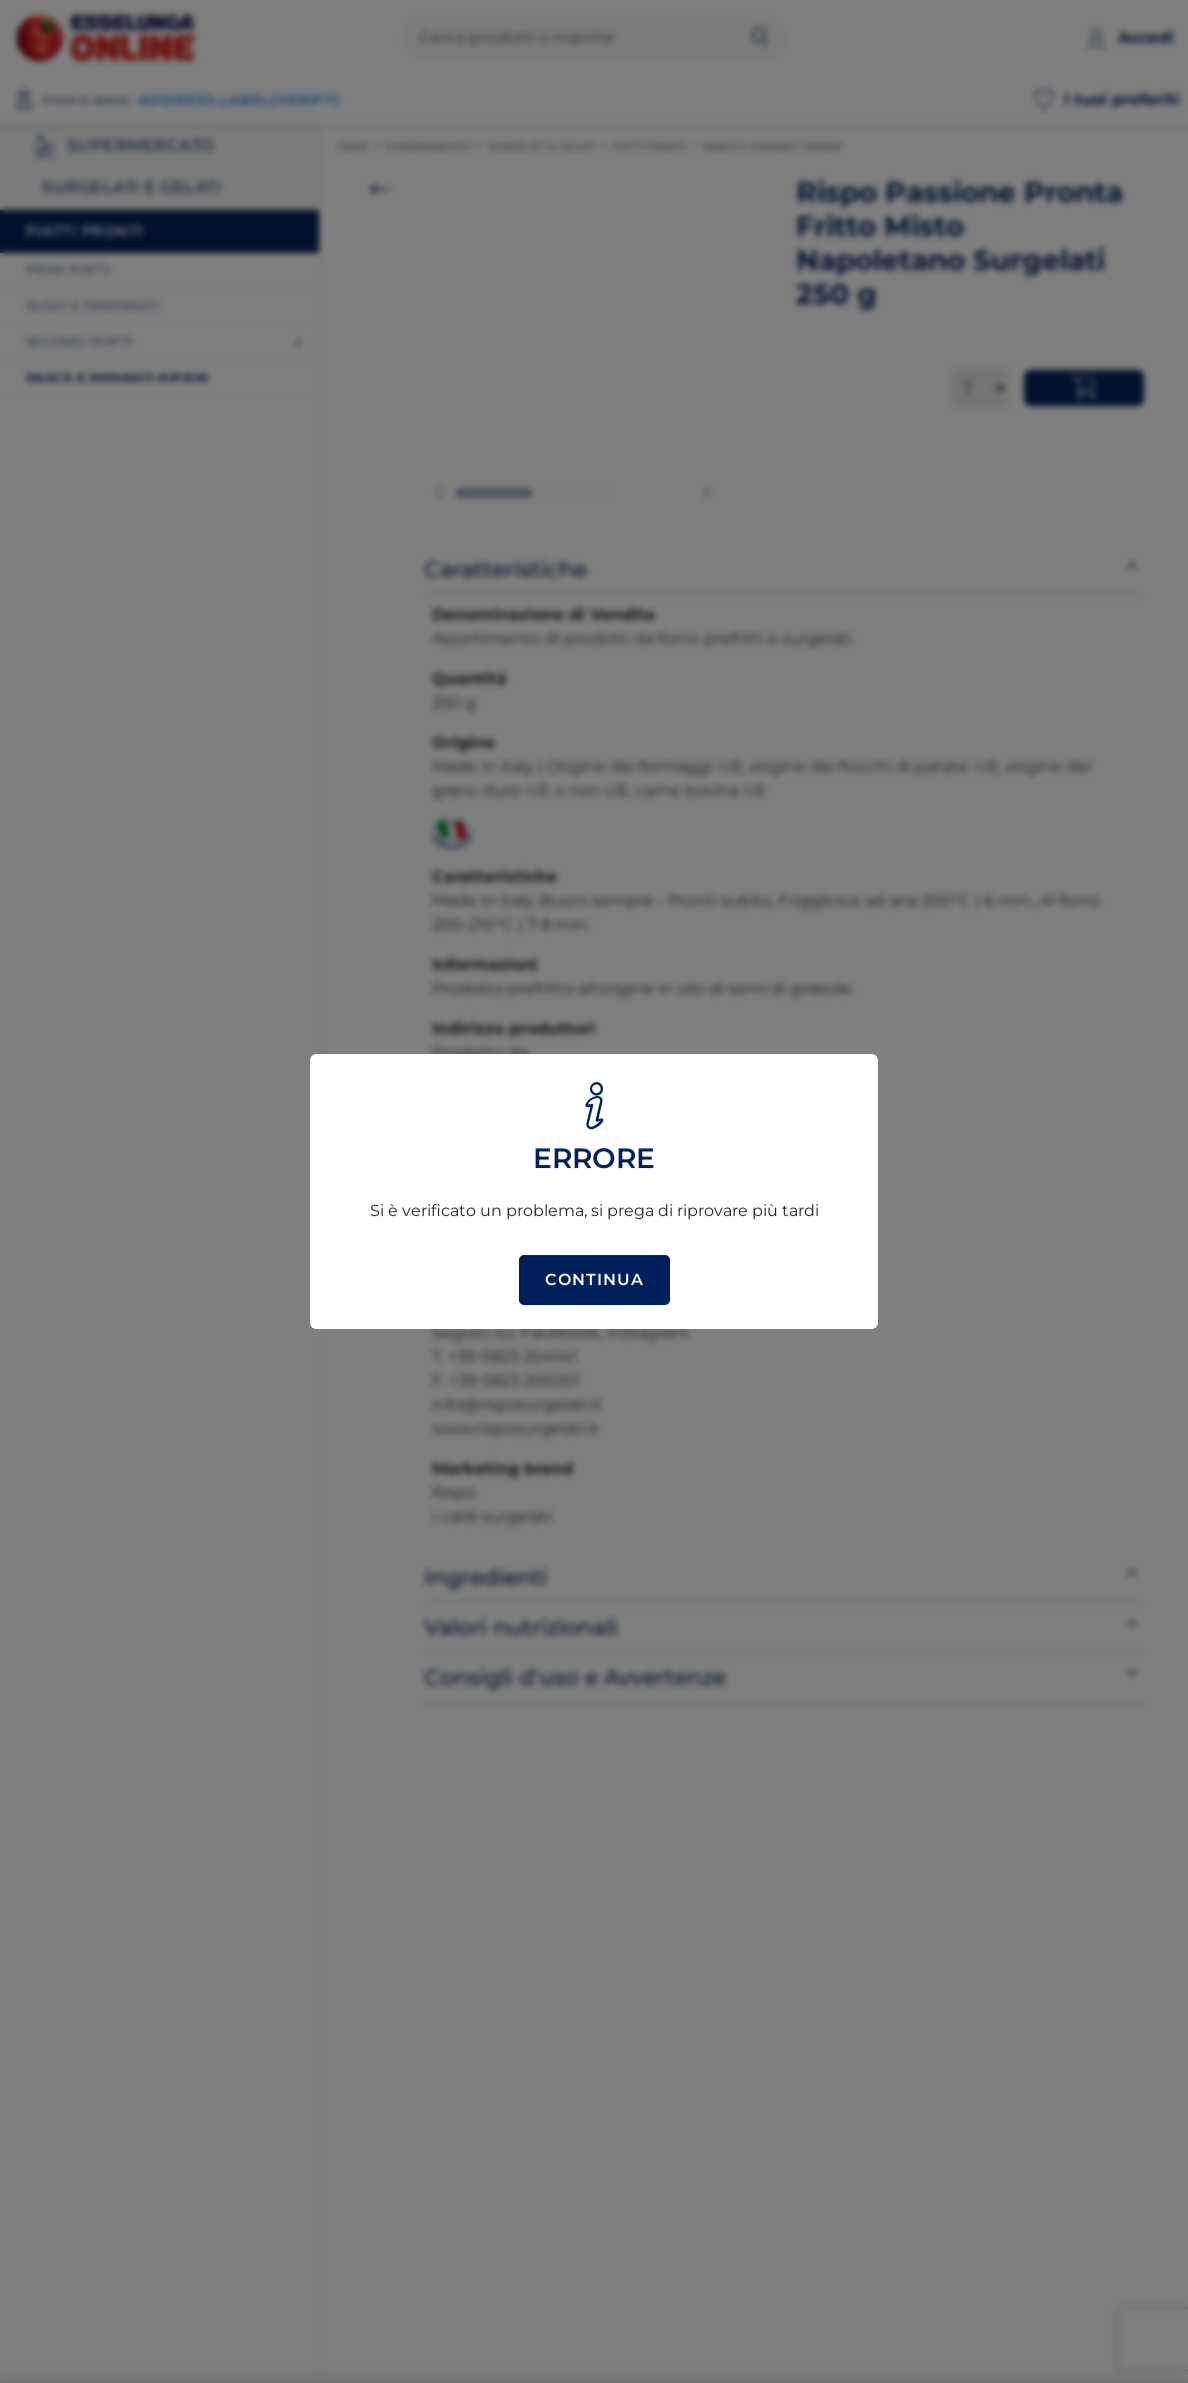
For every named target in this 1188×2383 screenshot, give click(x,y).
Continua (594, 1279)
